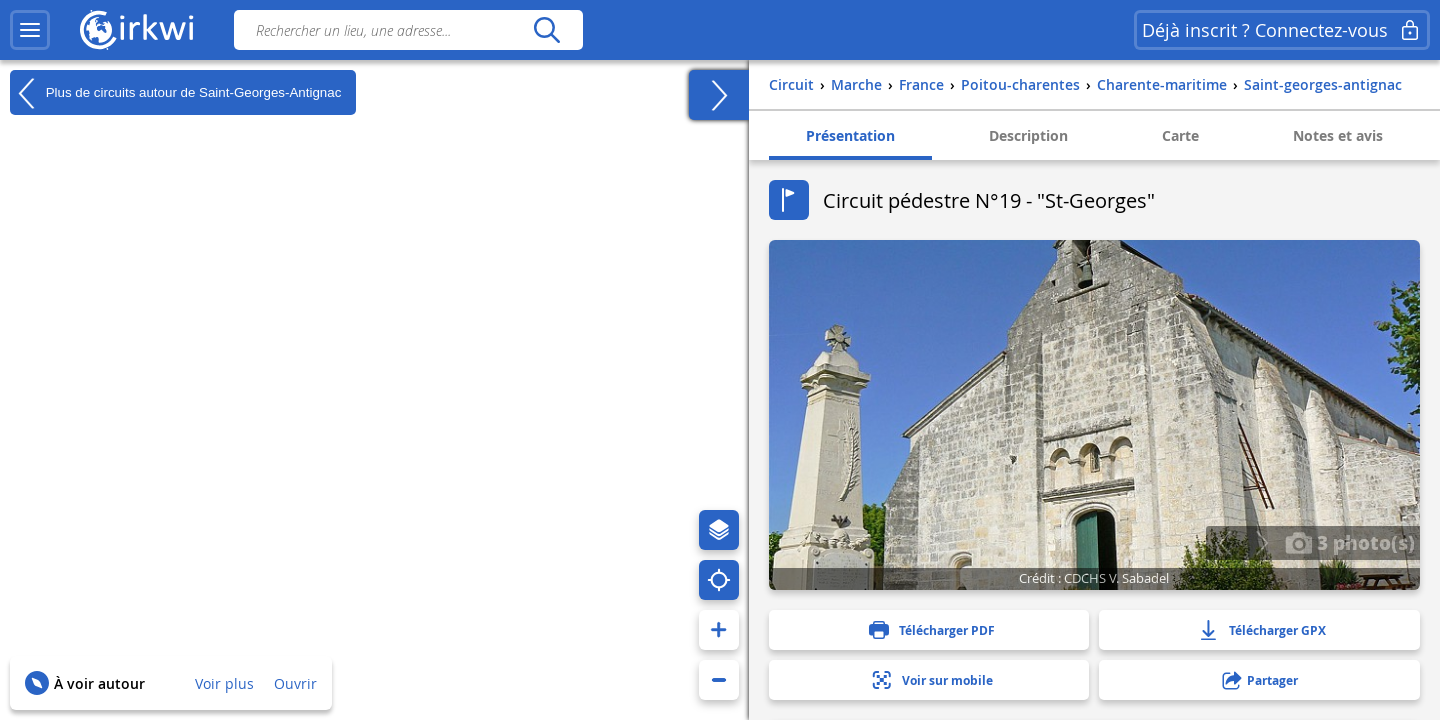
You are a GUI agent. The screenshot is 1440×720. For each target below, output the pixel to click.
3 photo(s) (1350, 542)
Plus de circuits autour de (175, 93)
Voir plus (224, 683)
